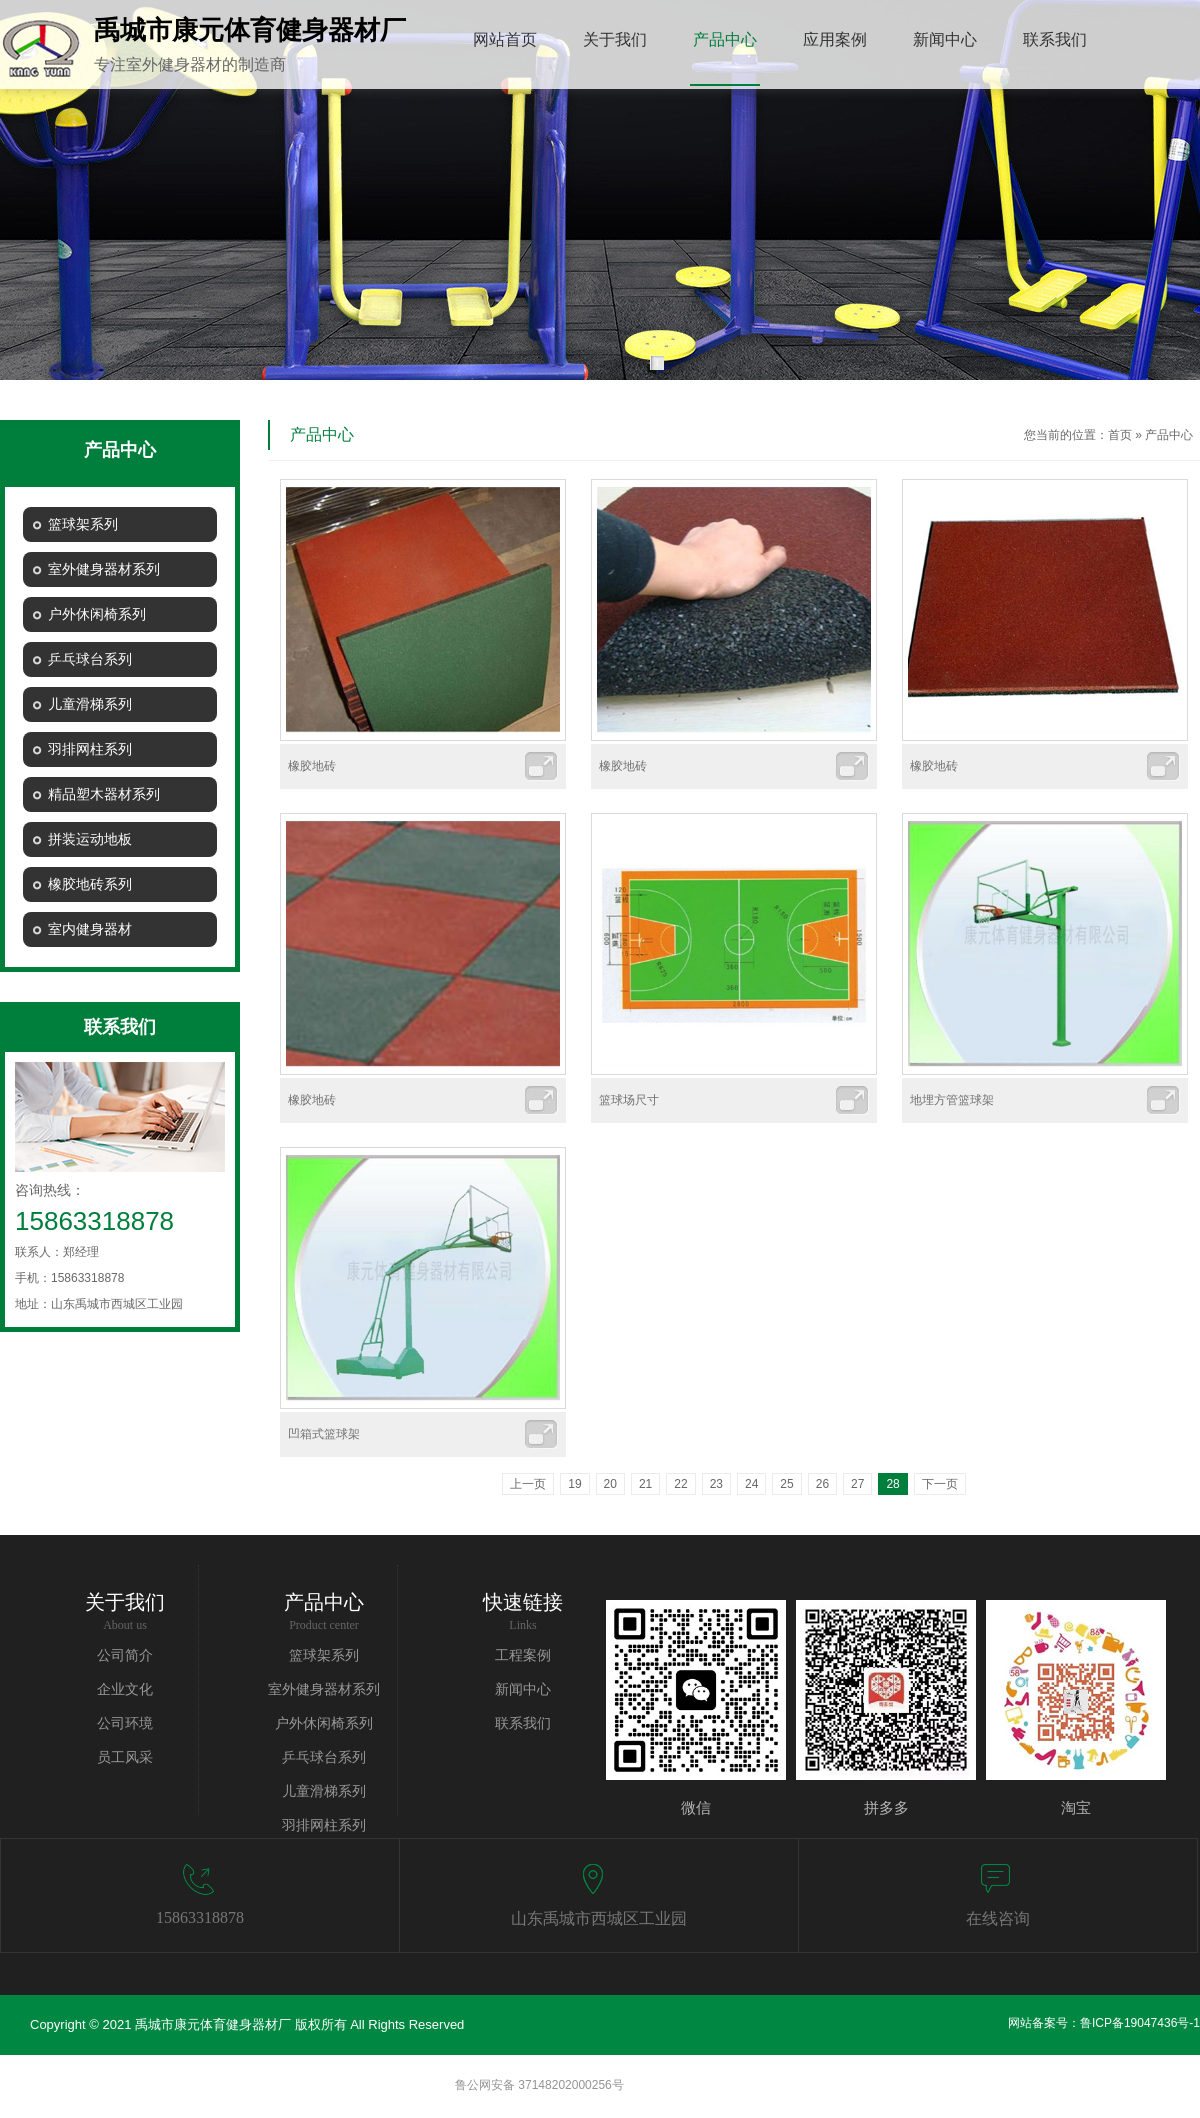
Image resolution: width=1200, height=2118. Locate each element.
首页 (1120, 435)
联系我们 (523, 1723)
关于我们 (125, 1602)
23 (716, 1484)
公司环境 (125, 1723)
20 (610, 1484)
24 (751, 1484)
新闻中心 (523, 1689)
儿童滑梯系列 (324, 1791)
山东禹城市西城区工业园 (599, 1918)
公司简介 (125, 1655)
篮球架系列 (324, 1655)
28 (892, 1484)
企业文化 (125, 1689)
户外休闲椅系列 (324, 1723)
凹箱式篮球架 (324, 1434)
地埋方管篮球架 (952, 1100)
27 (857, 1484)
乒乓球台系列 (324, 1757)
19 (574, 1484)
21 (645, 1484)
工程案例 (523, 1655)
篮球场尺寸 (629, 1100)
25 (786, 1484)
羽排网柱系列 (324, 1825)
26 (822, 1484)
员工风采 (125, 1757)
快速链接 (523, 1602)
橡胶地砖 (312, 766)
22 (680, 1484)
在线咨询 (998, 1918)
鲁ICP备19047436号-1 (1140, 2023)
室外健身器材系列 (324, 1689)
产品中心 (1169, 435)
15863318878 (200, 1917)
